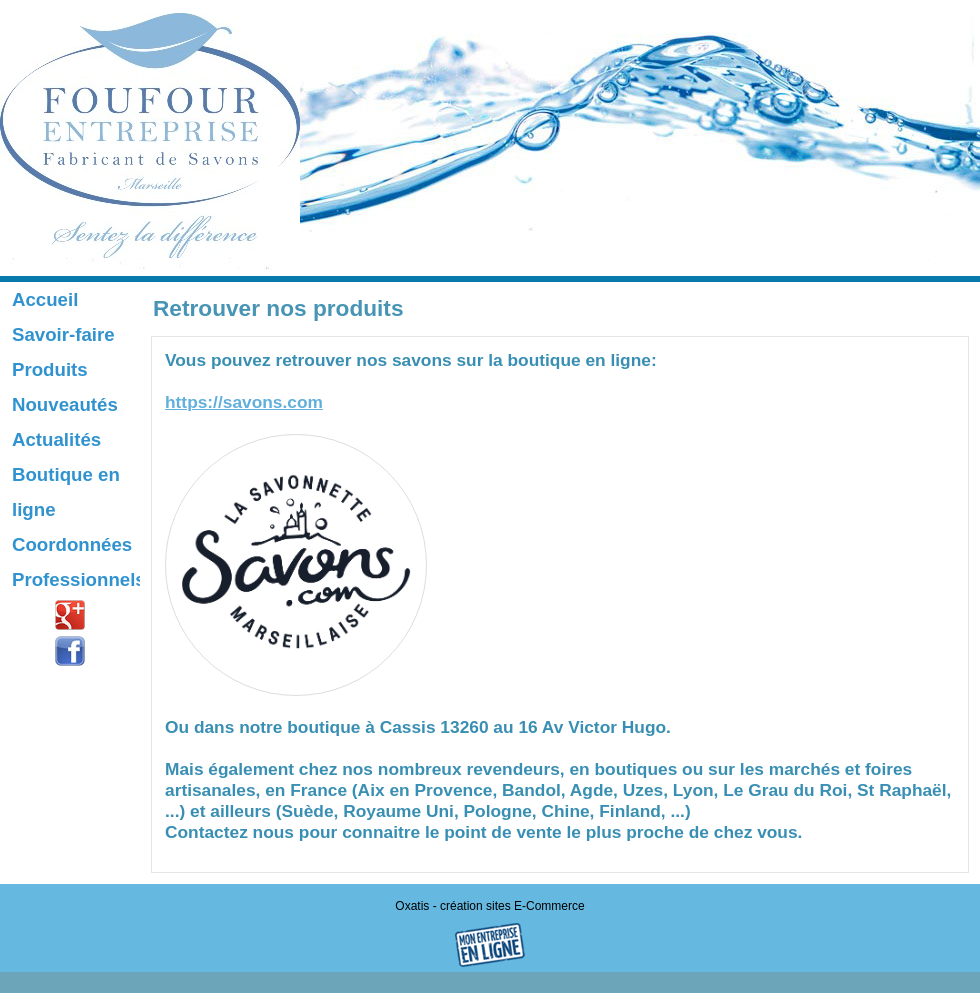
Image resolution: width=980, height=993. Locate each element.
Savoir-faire (63, 334)
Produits (50, 369)
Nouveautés (65, 404)
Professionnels (76, 579)
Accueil (45, 299)
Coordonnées (72, 544)
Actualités (56, 439)
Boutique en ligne (66, 492)
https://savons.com (244, 402)
